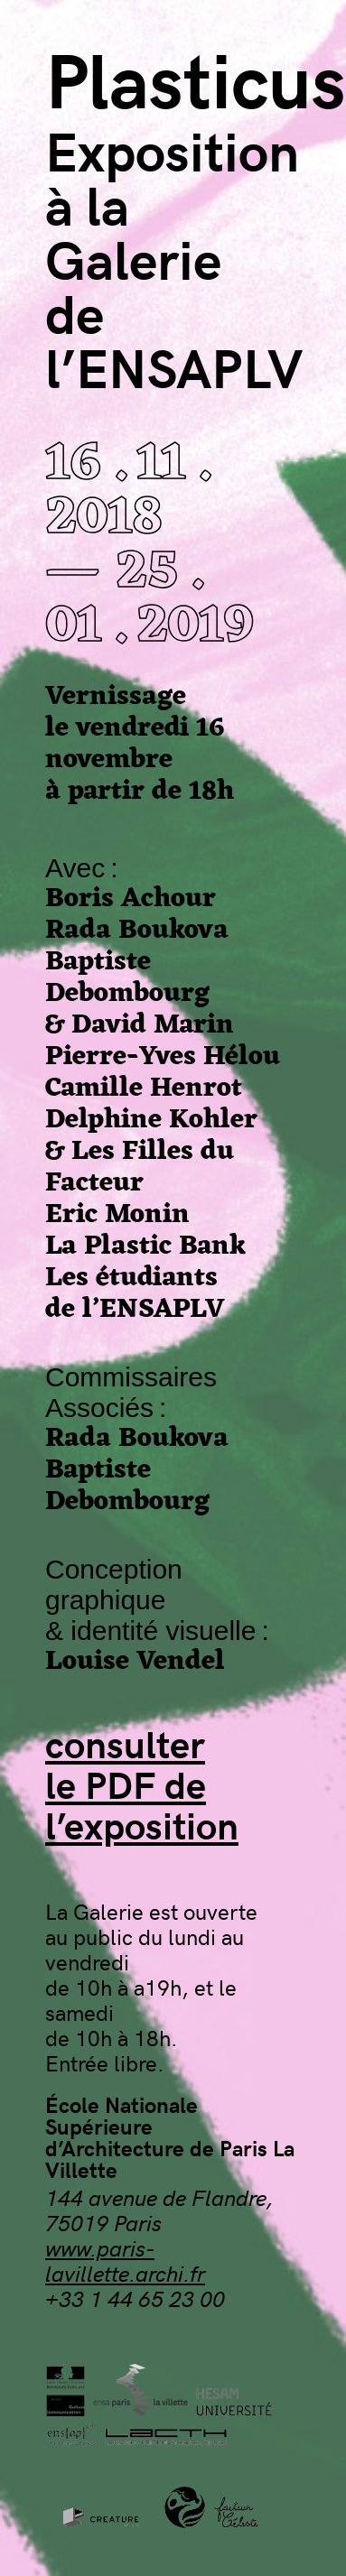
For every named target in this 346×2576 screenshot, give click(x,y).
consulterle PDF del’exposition (141, 1783)
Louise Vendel (135, 1662)
